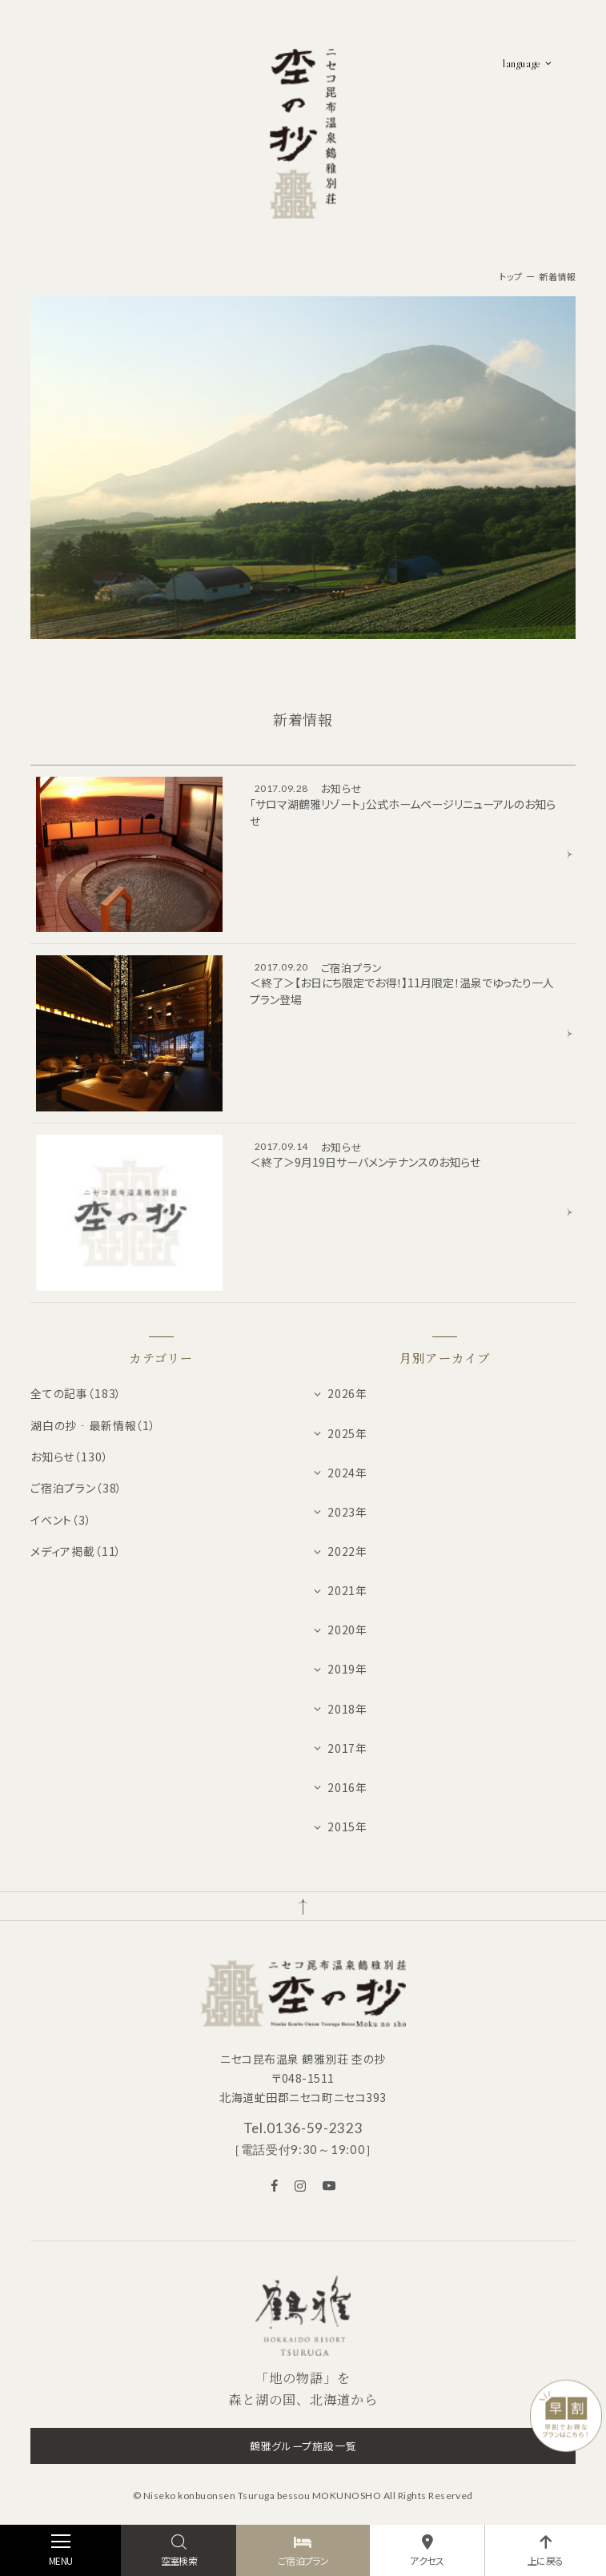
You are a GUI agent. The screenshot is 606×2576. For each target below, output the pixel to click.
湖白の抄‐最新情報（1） (93, 1425)
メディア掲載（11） (76, 1551)
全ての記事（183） (76, 1393)
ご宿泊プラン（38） (76, 1488)
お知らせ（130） (69, 1457)
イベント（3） (61, 1520)
